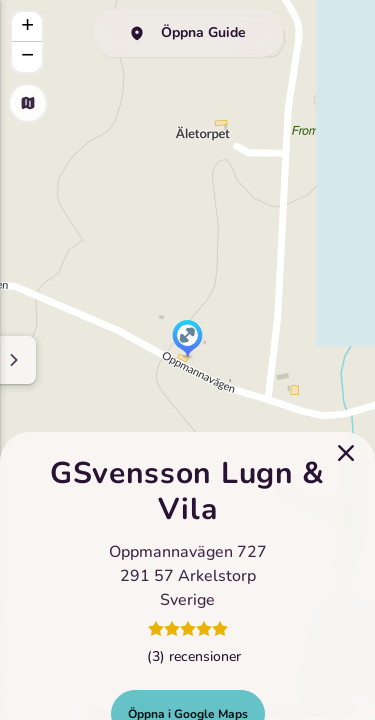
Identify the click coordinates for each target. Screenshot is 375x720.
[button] (187, 340)
